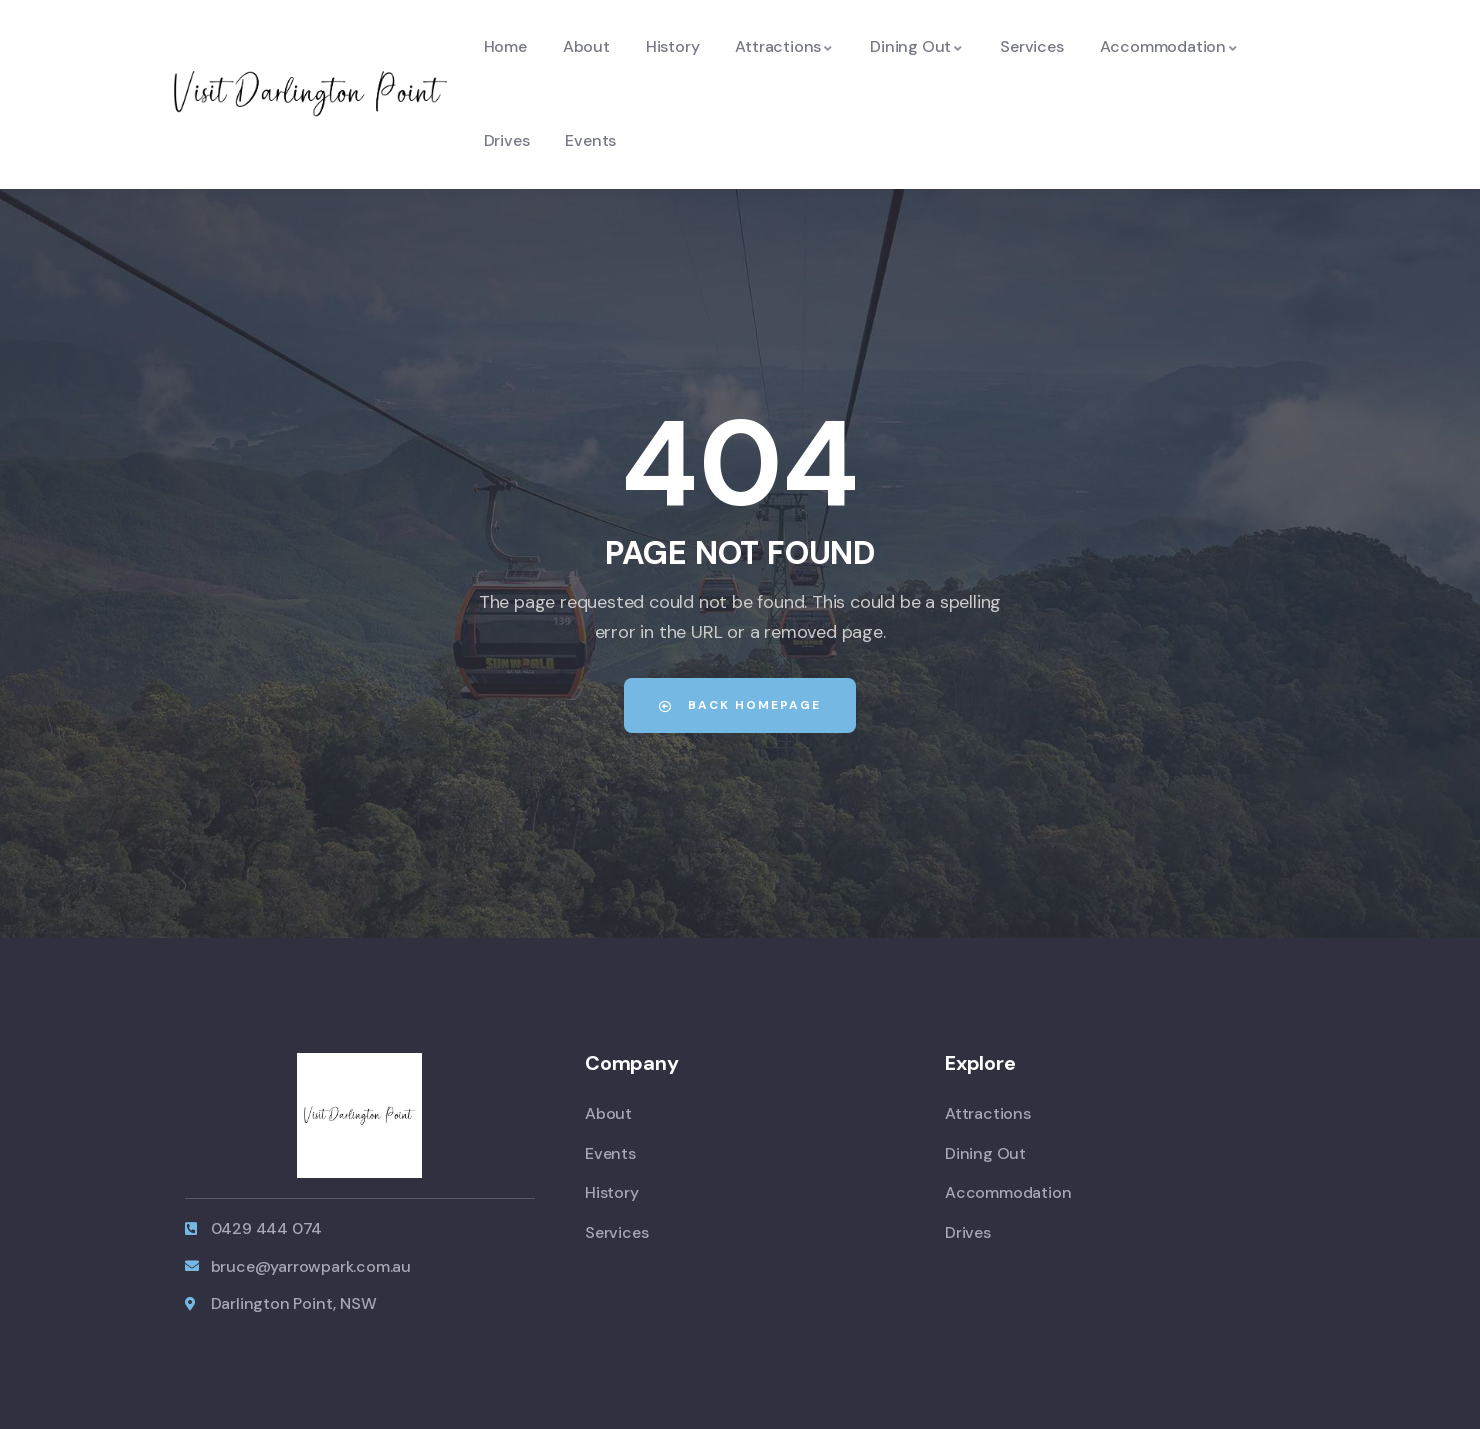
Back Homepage (740, 705)
